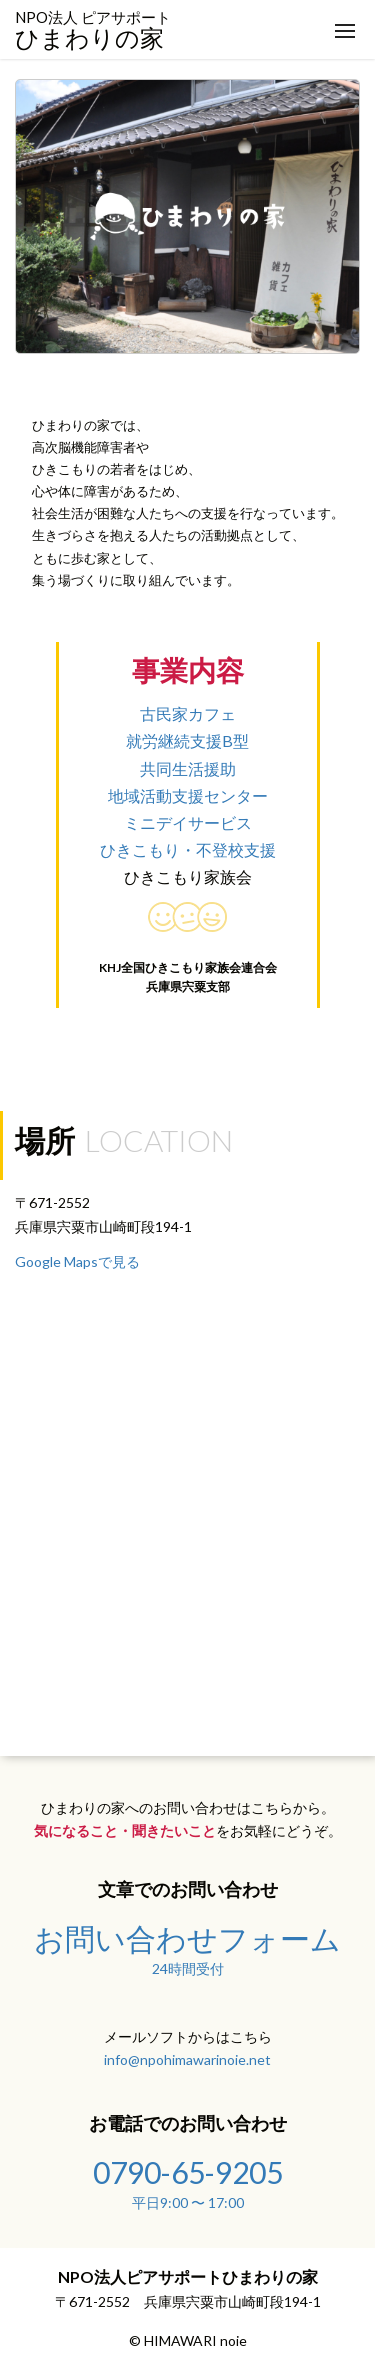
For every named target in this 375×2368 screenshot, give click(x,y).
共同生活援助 (188, 768)
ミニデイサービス (188, 822)
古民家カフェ (188, 713)
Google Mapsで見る (77, 1261)
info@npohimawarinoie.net (187, 2059)
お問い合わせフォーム (187, 1947)
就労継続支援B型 (187, 740)
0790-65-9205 (187, 2181)
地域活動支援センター (188, 795)
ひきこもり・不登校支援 (188, 849)
